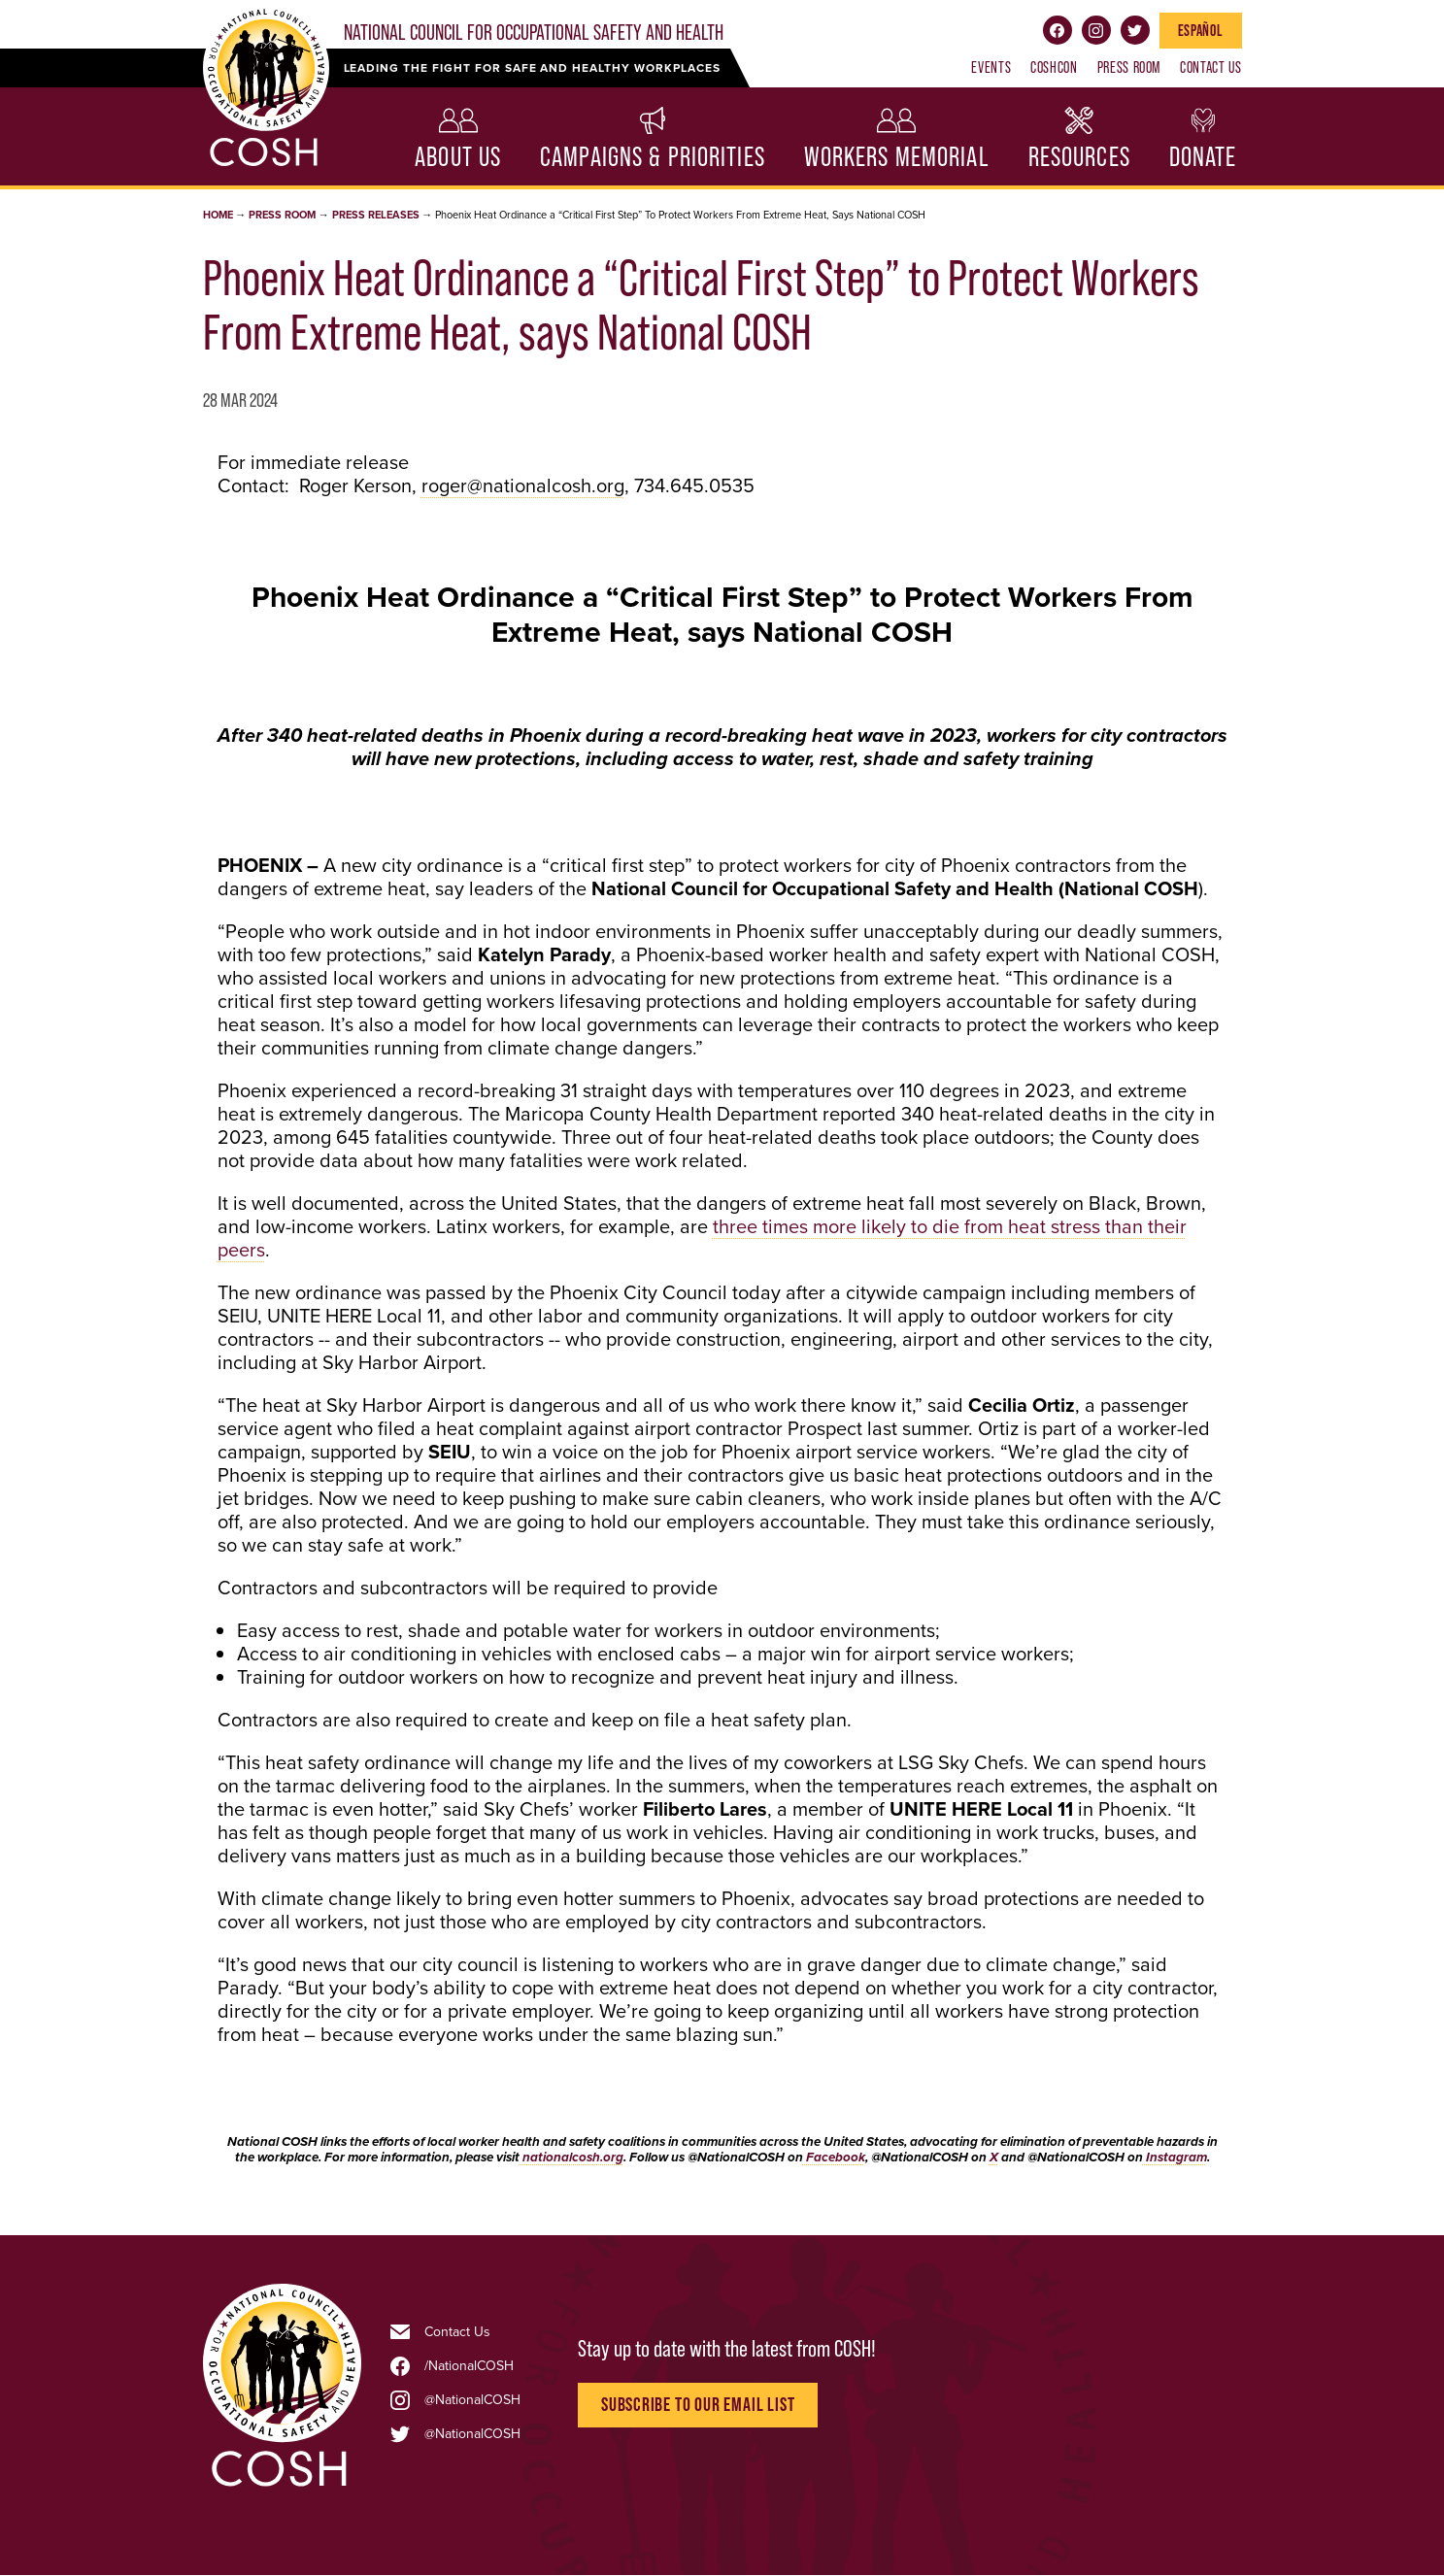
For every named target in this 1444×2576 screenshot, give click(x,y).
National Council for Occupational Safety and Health (533, 32)
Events (991, 67)
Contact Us (1210, 67)
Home (218, 215)
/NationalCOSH (469, 2366)
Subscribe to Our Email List (698, 2405)
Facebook (1057, 30)
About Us (458, 157)
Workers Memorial (897, 157)
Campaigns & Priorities (652, 157)
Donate (1203, 157)
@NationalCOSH (472, 2400)
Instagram (1096, 30)
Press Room (1128, 67)
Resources (1079, 157)
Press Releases (376, 215)
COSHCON (1053, 67)
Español (1200, 30)
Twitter (1135, 30)
